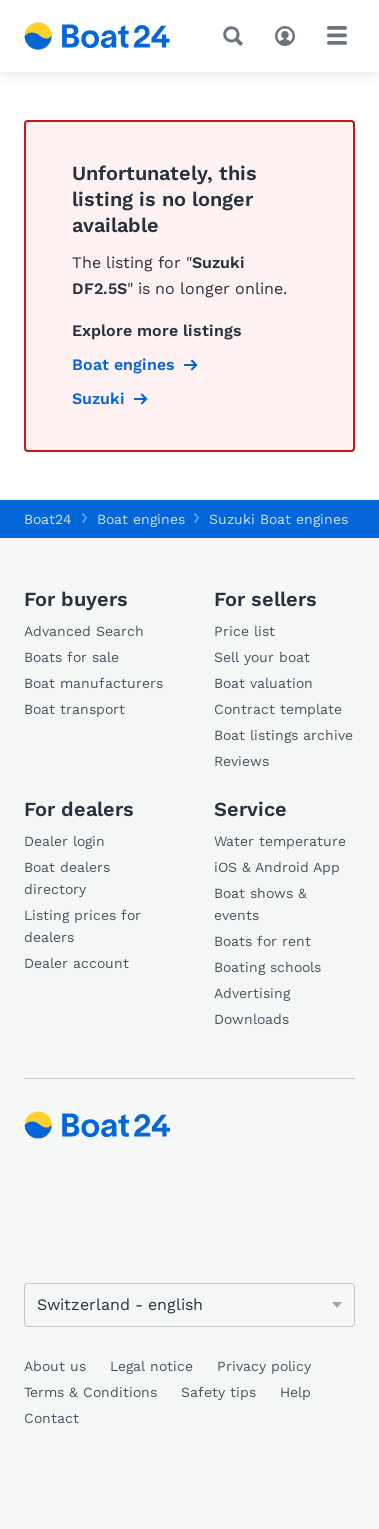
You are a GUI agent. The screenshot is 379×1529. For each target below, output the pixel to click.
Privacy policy (264, 1366)
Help (295, 1392)
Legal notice (151, 1366)
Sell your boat (262, 657)
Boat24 (48, 519)
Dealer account (76, 963)
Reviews (241, 761)
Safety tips (218, 1392)
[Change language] (189, 1305)
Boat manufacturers (93, 683)
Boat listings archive (283, 735)
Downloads (251, 1019)
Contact (51, 1418)
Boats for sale (71, 657)
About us (55, 1366)
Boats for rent (262, 941)
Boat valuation (263, 683)
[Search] (237, 36)
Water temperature (280, 841)
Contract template (278, 709)
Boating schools (267, 967)
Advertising (252, 993)
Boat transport (74, 709)
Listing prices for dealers (82, 926)
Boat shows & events (260, 904)
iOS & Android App (277, 867)
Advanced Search (84, 631)
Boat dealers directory (67, 878)
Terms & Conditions (90, 1392)
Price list (244, 631)
